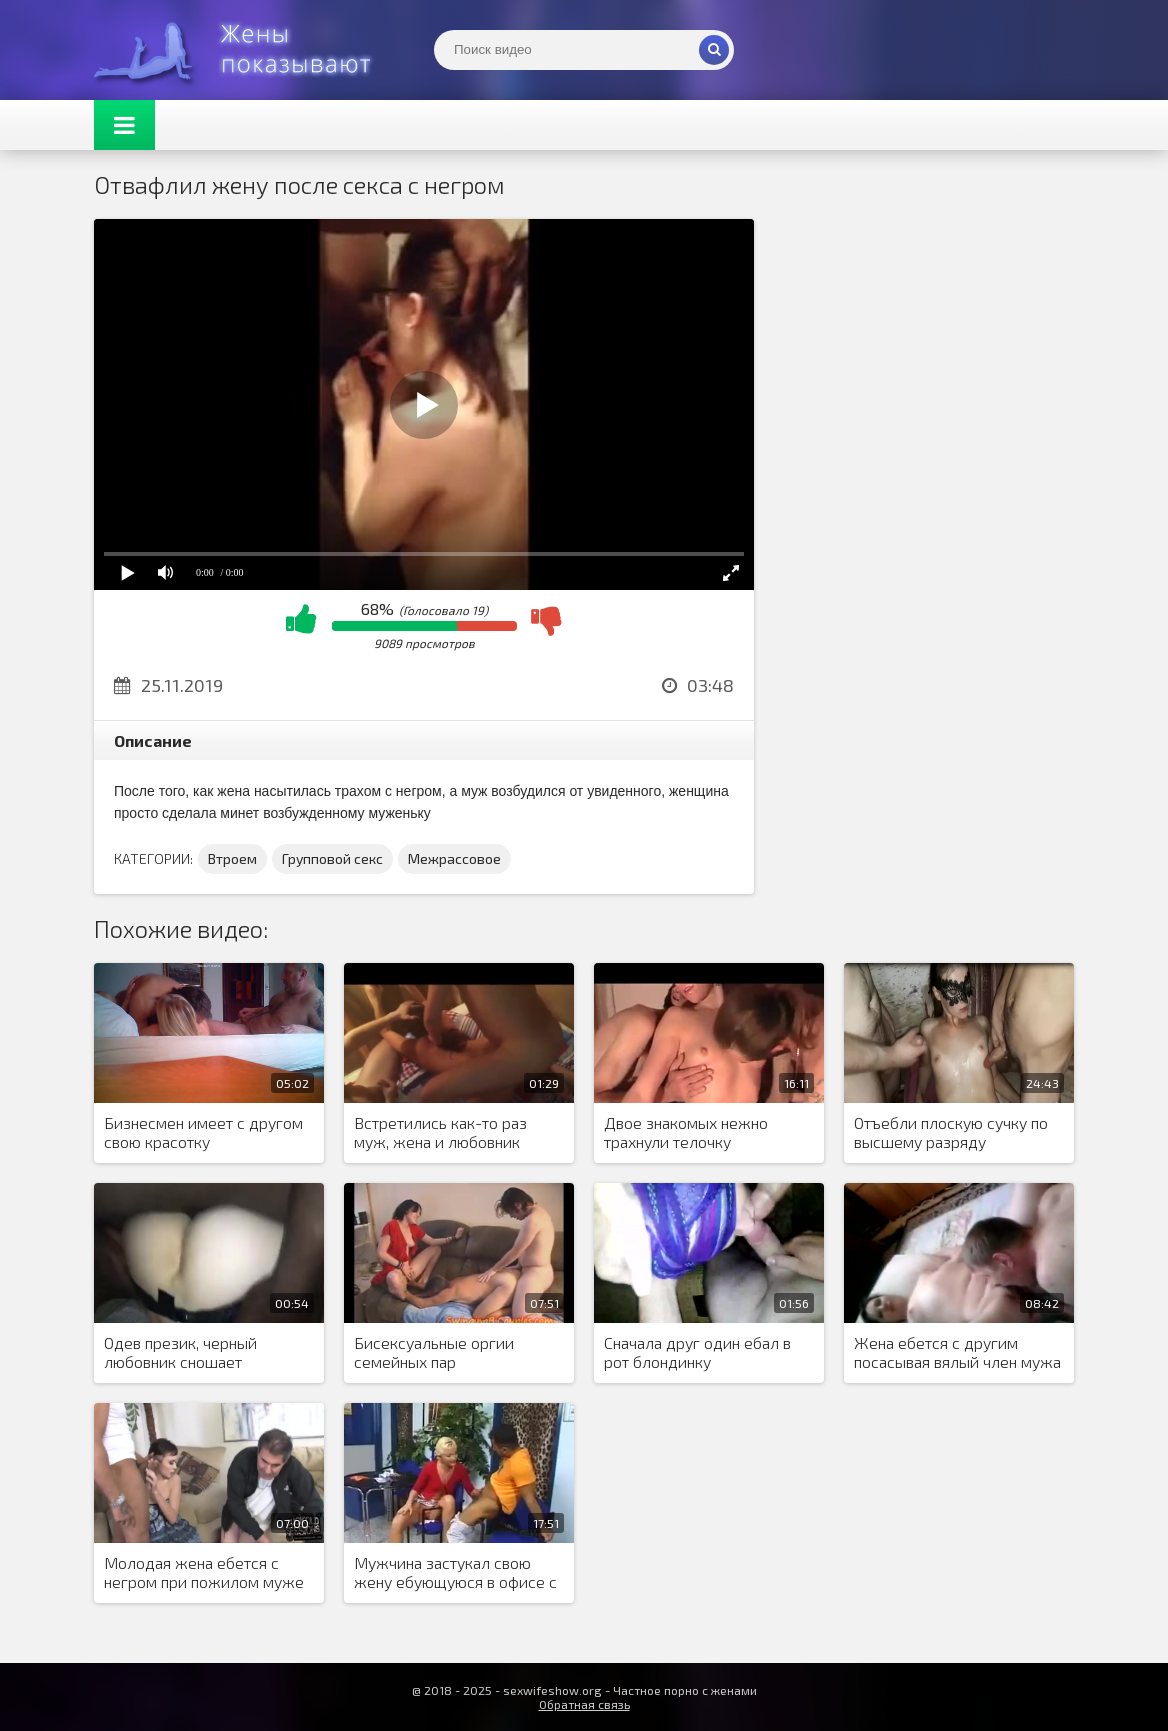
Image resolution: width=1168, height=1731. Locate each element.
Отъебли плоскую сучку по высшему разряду (951, 1132)
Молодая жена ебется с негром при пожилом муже (204, 1572)
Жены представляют (244, 50)
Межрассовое (454, 858)
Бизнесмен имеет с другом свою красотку (203, 1132)
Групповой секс (332, 858)
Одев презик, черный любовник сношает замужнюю (180, 1353)
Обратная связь (584, 1704)
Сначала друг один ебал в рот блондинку (697, 1352)
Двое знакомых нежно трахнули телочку (686, 1132)
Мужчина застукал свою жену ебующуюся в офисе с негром (455, 1573)
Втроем (232, 858)
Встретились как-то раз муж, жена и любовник (440, 1132)
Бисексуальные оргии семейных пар (434, 1352)
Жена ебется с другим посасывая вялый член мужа (957, 1352)
